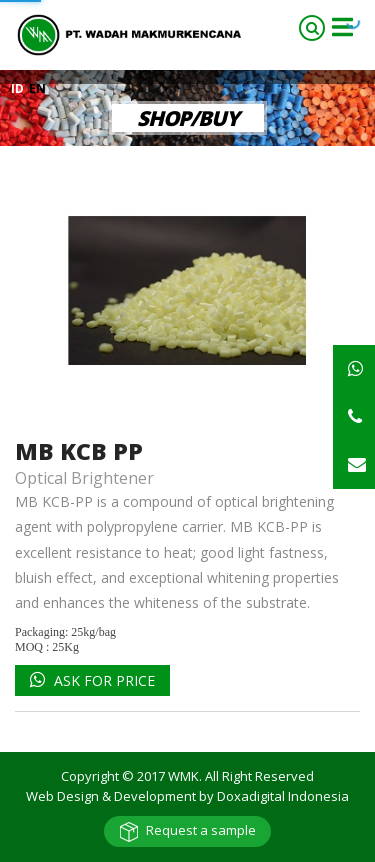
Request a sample (201, 830)
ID (19, 88)
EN (37, 88)
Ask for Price (102, 680)
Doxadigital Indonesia (283, 796)
